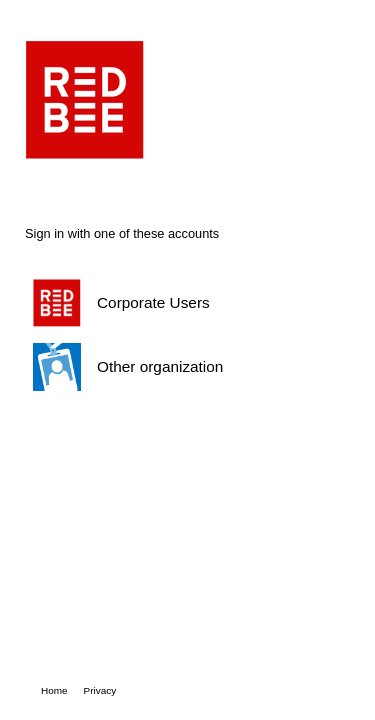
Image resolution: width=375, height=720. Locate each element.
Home (54, 690)
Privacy (100, 690)
